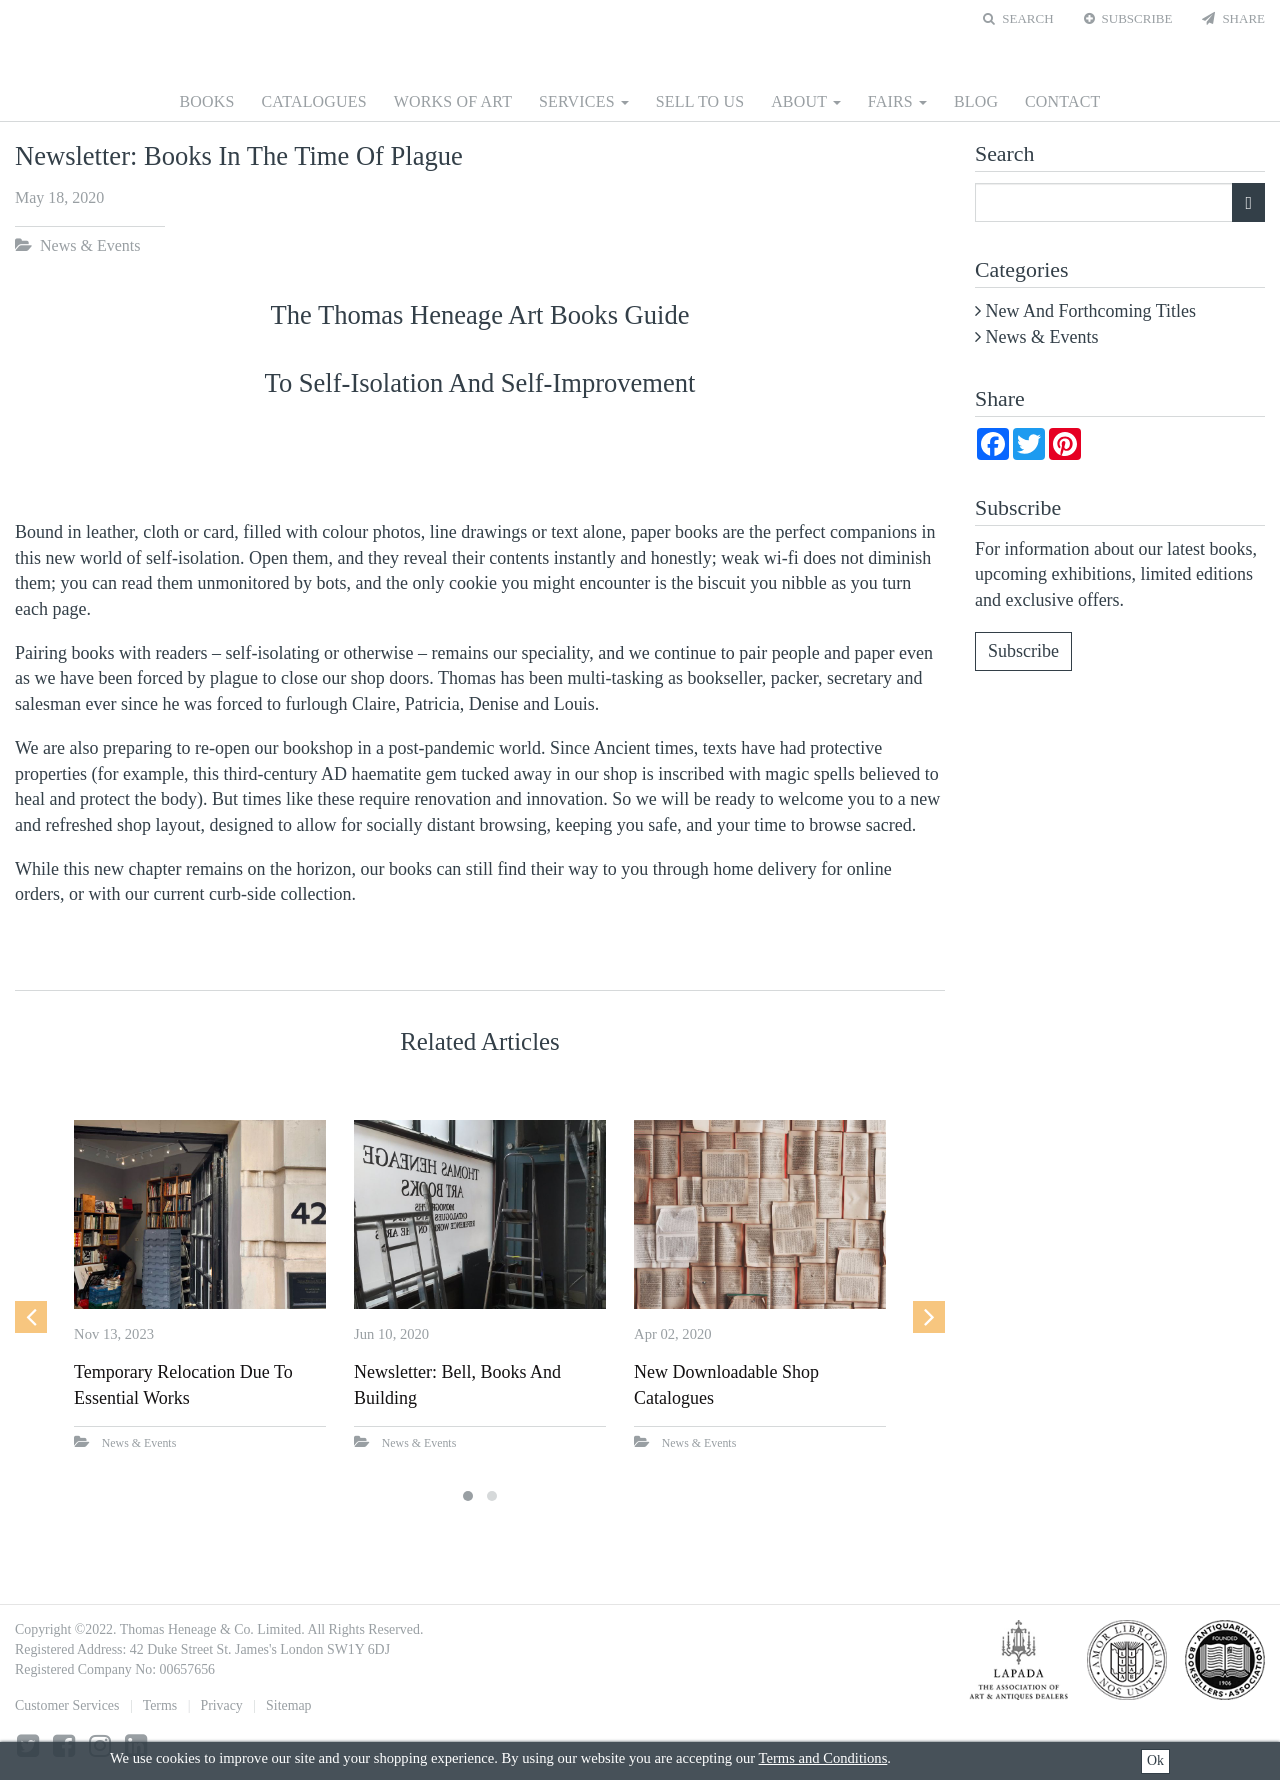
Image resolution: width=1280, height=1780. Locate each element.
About (806, 101)
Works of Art (453, 101)
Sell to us (700, 101)
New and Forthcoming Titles (1091, 311)
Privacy (221, 1705)
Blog (976, 101)
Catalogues (313, 101)
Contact (1063, 101)
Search (1018, 18)
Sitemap (288, 1705)
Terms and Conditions (823, 1758)
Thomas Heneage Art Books (640, 42)
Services (584, 101)
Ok (1155, 1760)
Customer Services (67, 1705)
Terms (160, 1705)
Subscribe (1128, 18)
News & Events (90, 245)
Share (1233, 18)
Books (207, 101)
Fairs (897, 101)
